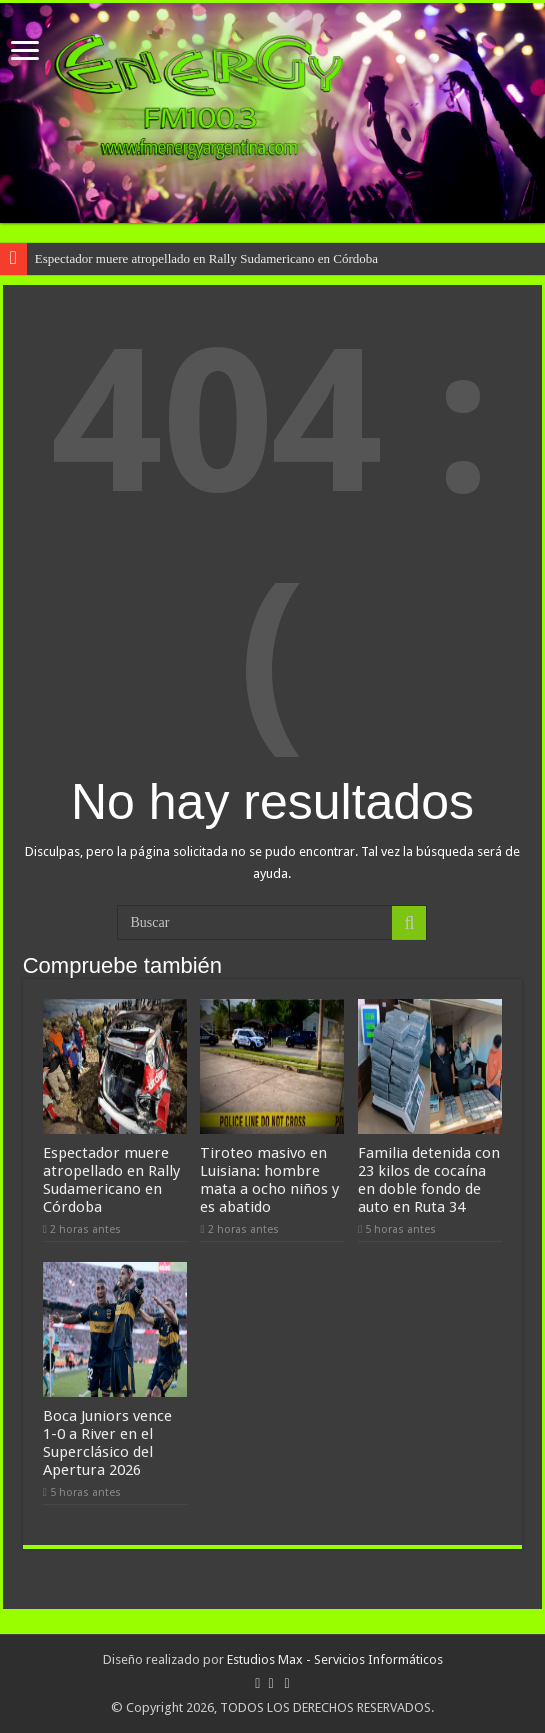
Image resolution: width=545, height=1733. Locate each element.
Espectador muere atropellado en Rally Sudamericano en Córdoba (206, 258)
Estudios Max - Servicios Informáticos (335, 1659)
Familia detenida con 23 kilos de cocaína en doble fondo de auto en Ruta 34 (429, 1180)
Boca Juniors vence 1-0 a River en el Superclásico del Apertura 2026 (107, 1443)
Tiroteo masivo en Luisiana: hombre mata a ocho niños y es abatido (269, 1180)
